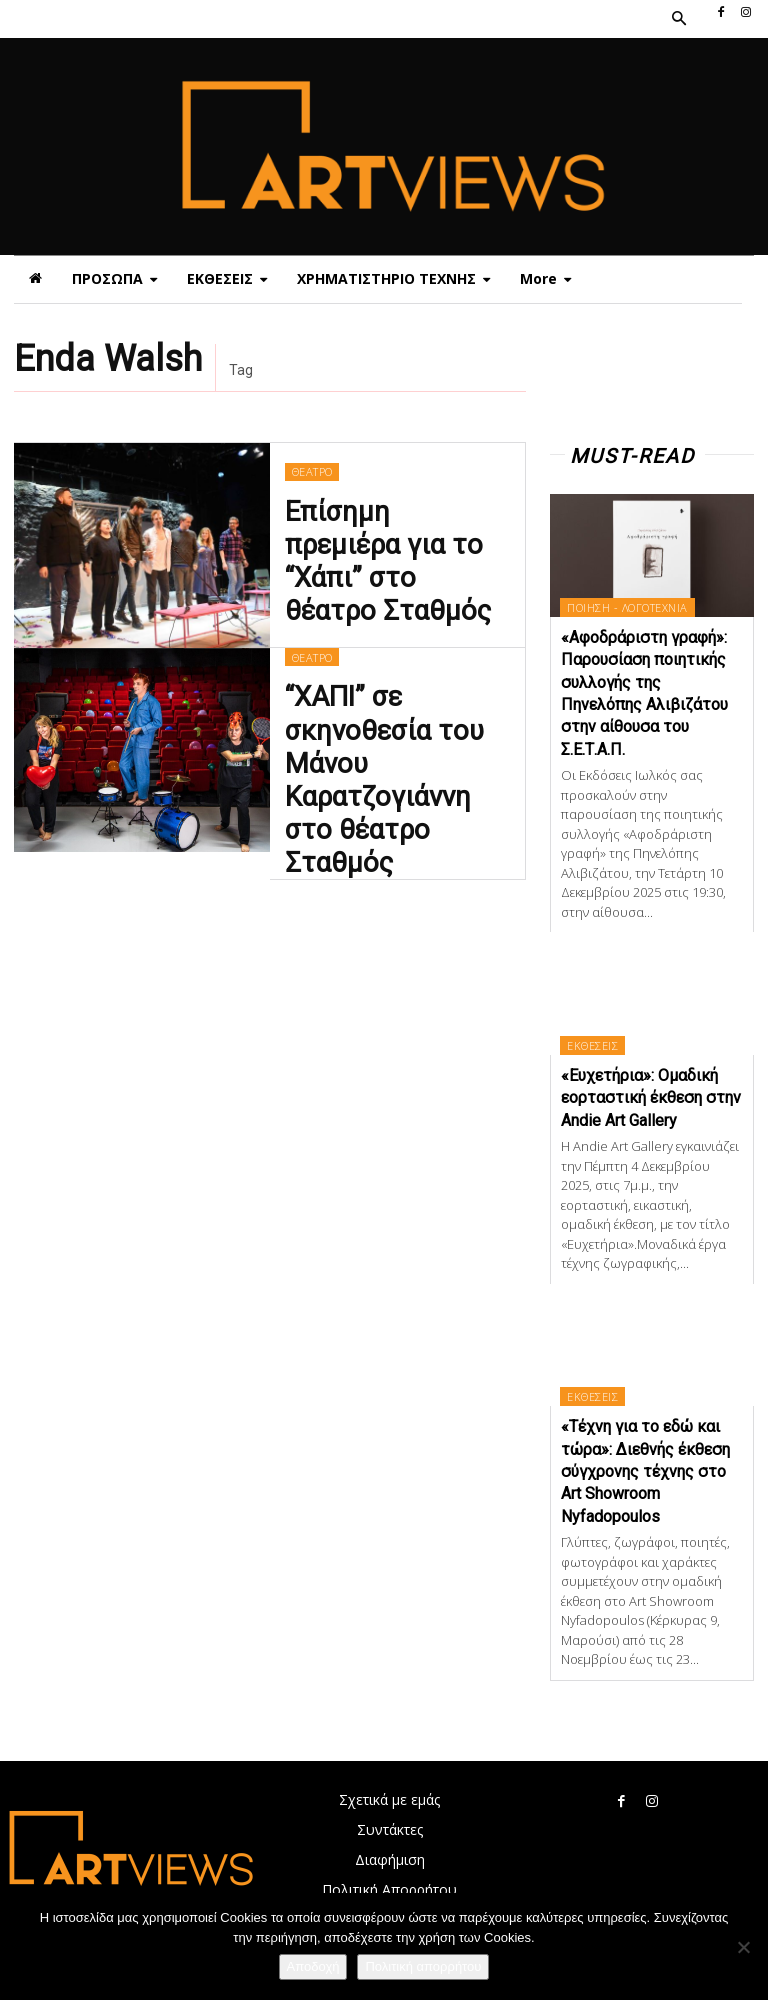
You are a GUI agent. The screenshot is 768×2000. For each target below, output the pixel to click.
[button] (678, 19)
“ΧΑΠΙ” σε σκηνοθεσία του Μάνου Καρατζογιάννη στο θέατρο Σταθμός (395, 762)
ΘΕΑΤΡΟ (311, 500)
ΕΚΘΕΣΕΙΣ (592, 1045)
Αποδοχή (313, 1966)
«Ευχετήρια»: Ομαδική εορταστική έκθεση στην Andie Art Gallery (651, 1098)
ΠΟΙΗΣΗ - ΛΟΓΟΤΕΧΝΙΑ (627, 607)
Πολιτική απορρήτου (423, 1966)
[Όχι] (743, 1947)
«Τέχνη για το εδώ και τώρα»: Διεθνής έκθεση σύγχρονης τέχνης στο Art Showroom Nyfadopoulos (645, 1471)
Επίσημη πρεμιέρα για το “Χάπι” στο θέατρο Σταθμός (397, 558)
